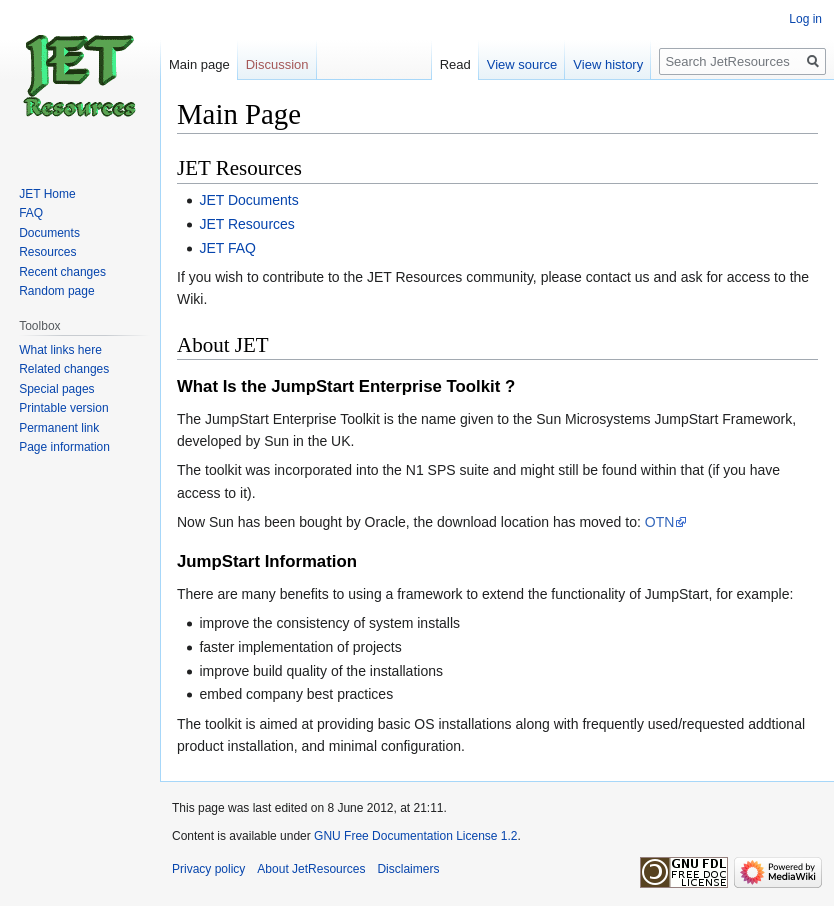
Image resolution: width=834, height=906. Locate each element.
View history (608, 64)
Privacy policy (208, 869)
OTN (660, 522)
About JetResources (311, 869)
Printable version (63, 408)
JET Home (47, 194)
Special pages (56, 389)
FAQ (31, 213)
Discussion (277, 64)
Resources (47, 252)
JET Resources (246, 224)
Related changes (64, 369)
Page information (64, 447)
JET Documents (248, 200)
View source (522, 64)
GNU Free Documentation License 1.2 (415, 836)
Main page (199, 64)
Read (455, 64)
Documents (49, 233)
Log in (805, 19)
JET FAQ (227, 248)
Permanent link (59, 428)
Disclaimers (408, 869)
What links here (60, 350)
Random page (56, 291)
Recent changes (62, 272)
